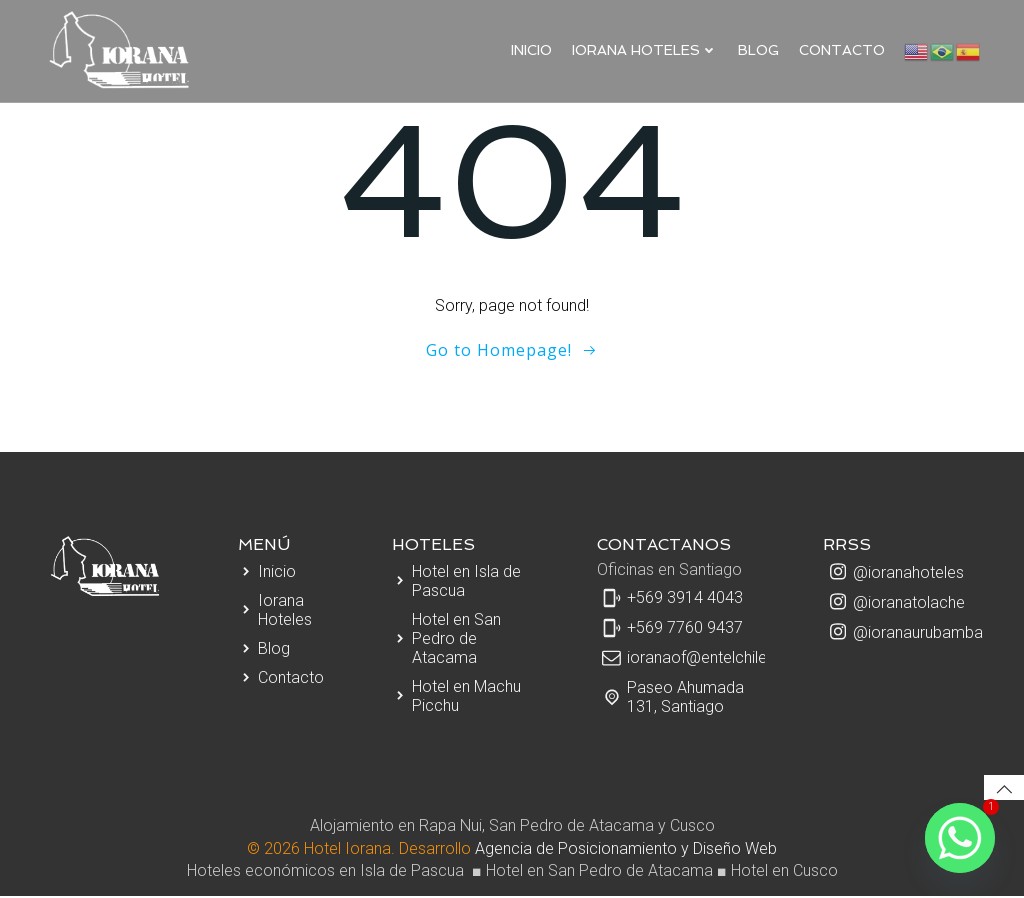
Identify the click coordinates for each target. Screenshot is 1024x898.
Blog (759, 49)
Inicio (532, 49)
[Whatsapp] (960, 838)
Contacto (843, 49)
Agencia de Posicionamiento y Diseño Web (626, 850)
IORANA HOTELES (646, 49)
